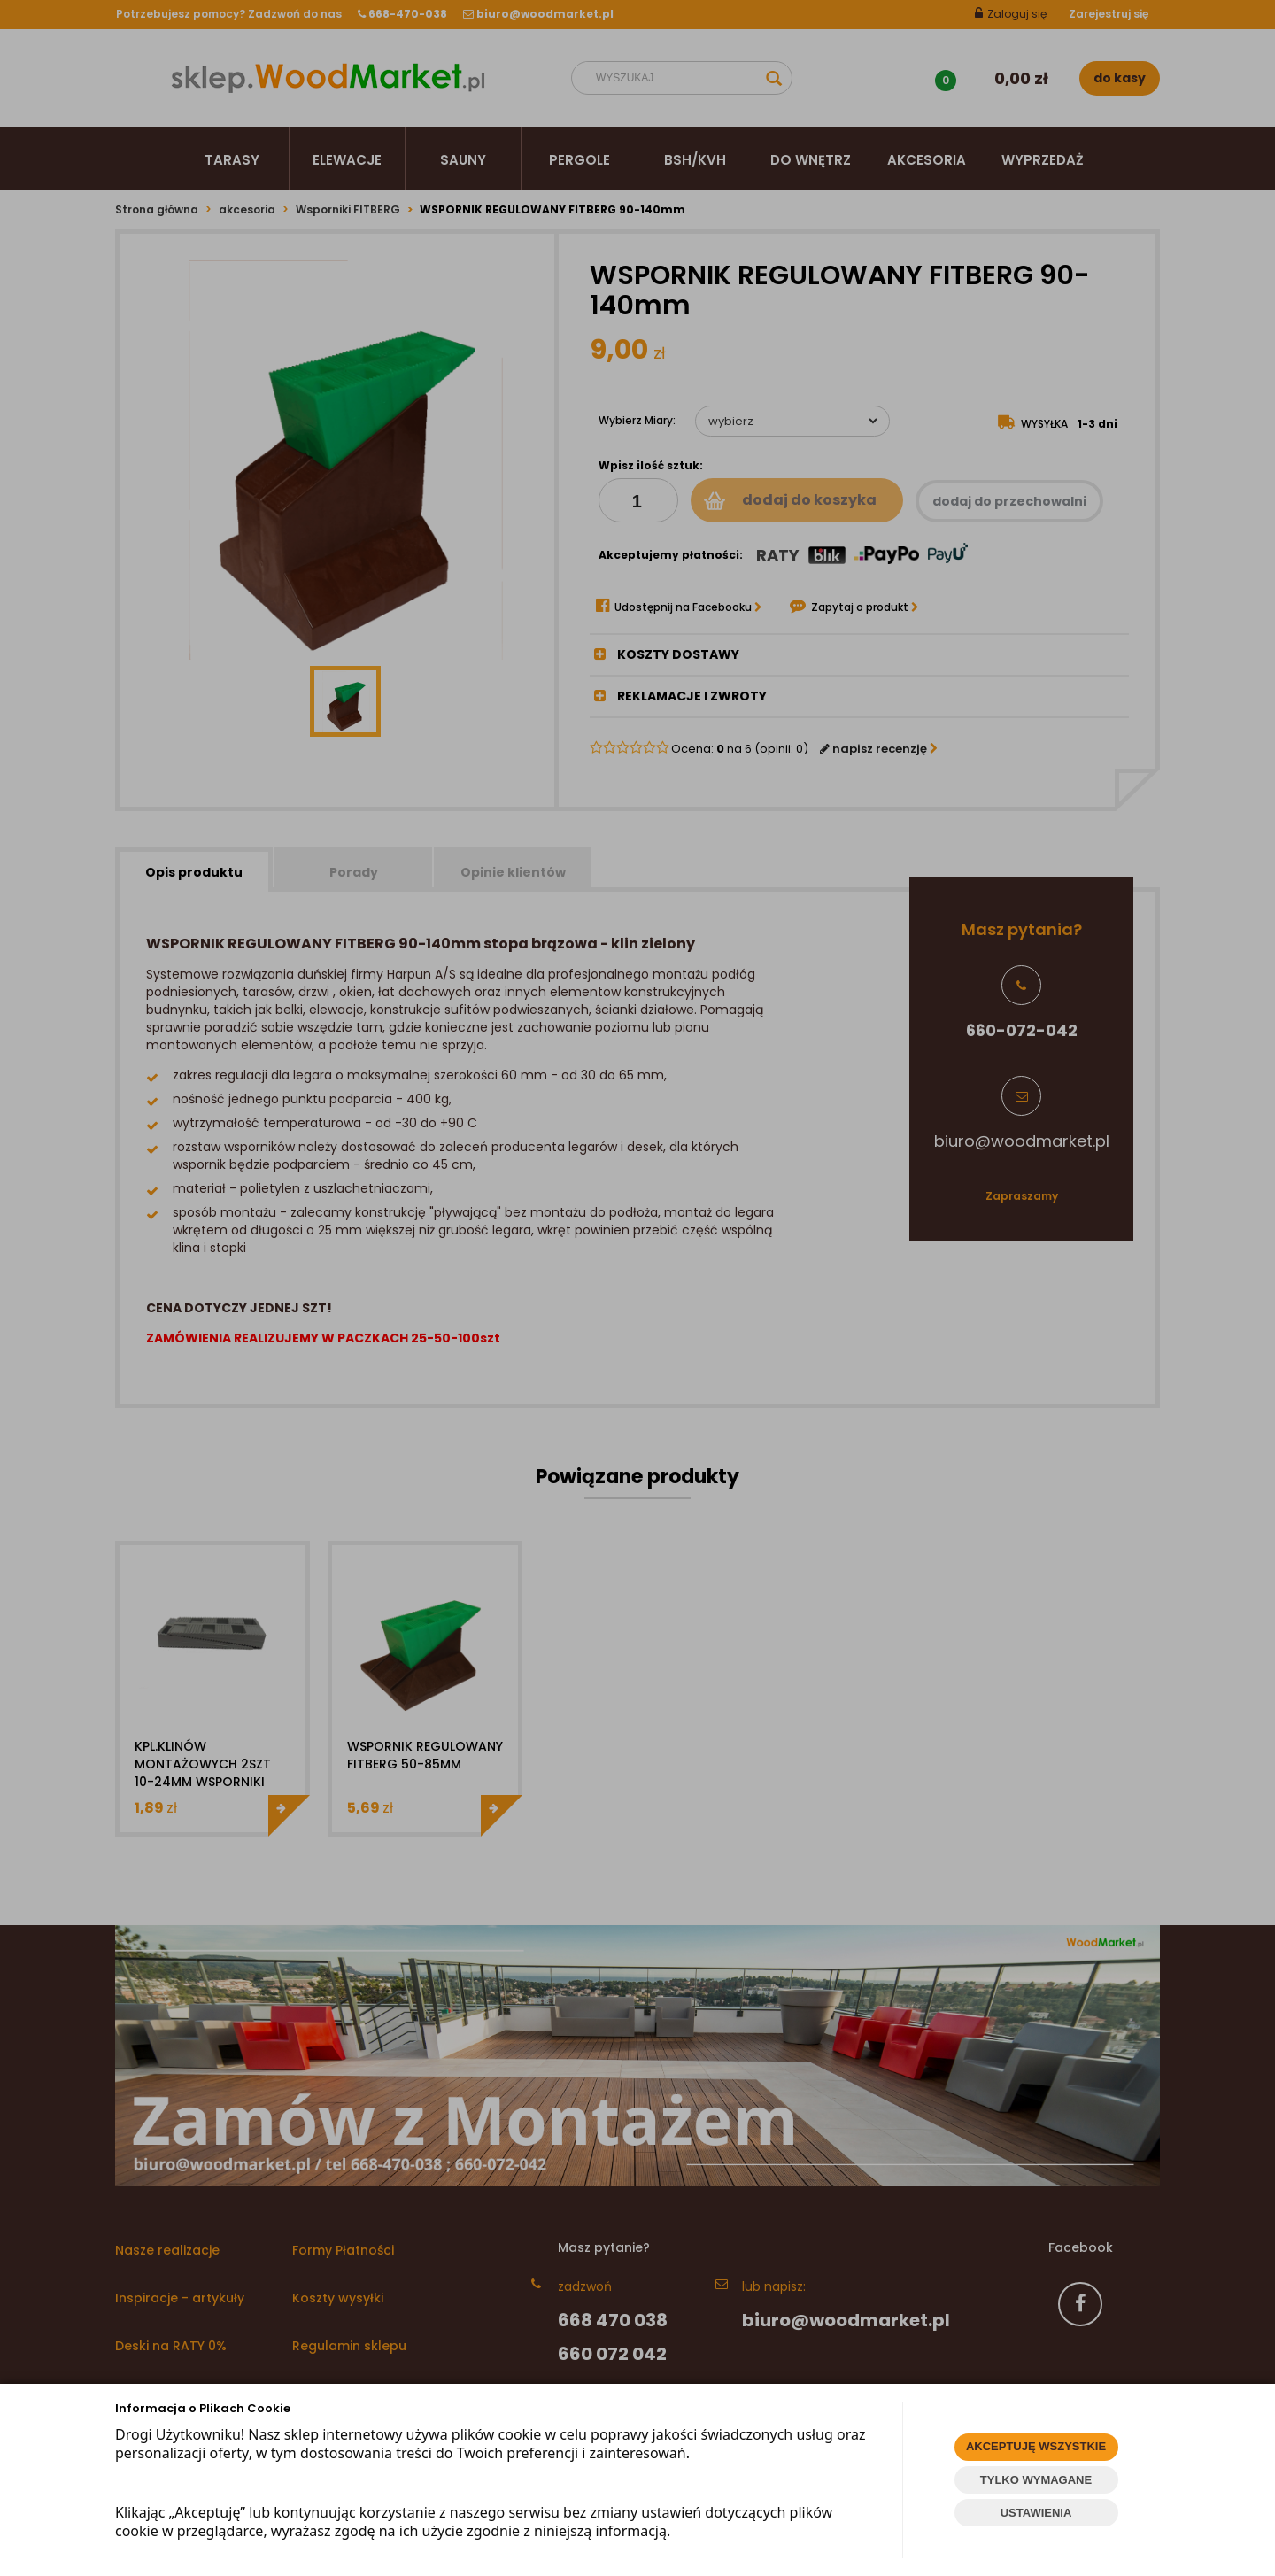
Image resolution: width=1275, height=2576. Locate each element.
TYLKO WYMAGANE (1036, 2480)
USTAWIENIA (1036, 2512)
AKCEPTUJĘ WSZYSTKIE (1036, 2446)
